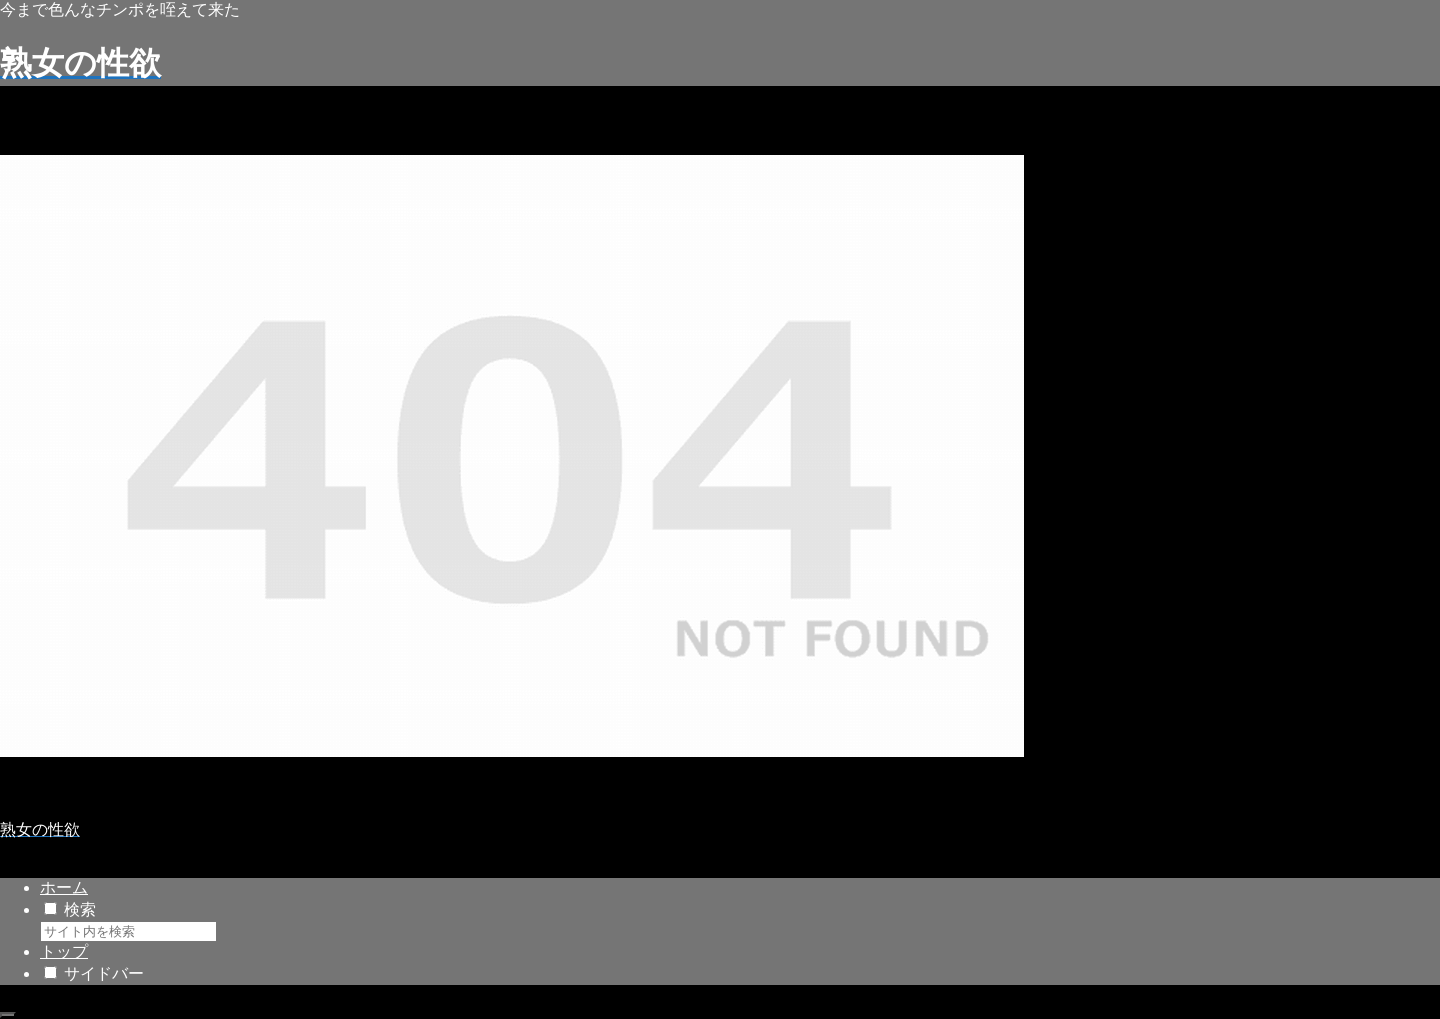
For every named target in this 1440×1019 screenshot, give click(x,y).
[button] (229, 936)
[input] (128, 931)
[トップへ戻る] (8, 1015)
